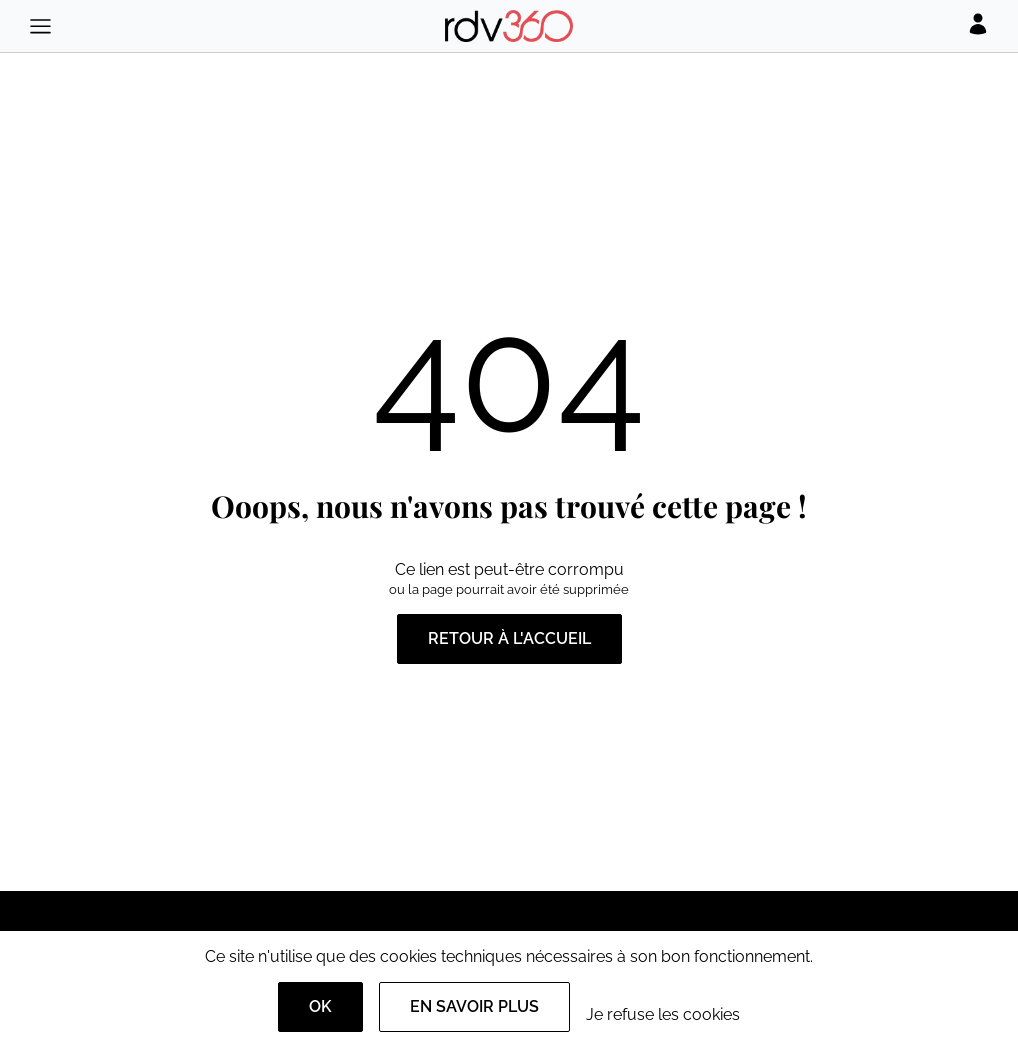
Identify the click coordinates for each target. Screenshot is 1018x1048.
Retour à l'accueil (509, 638)
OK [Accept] (320, 1006)
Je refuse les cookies (663, 1014)
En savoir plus (474, 1006)
